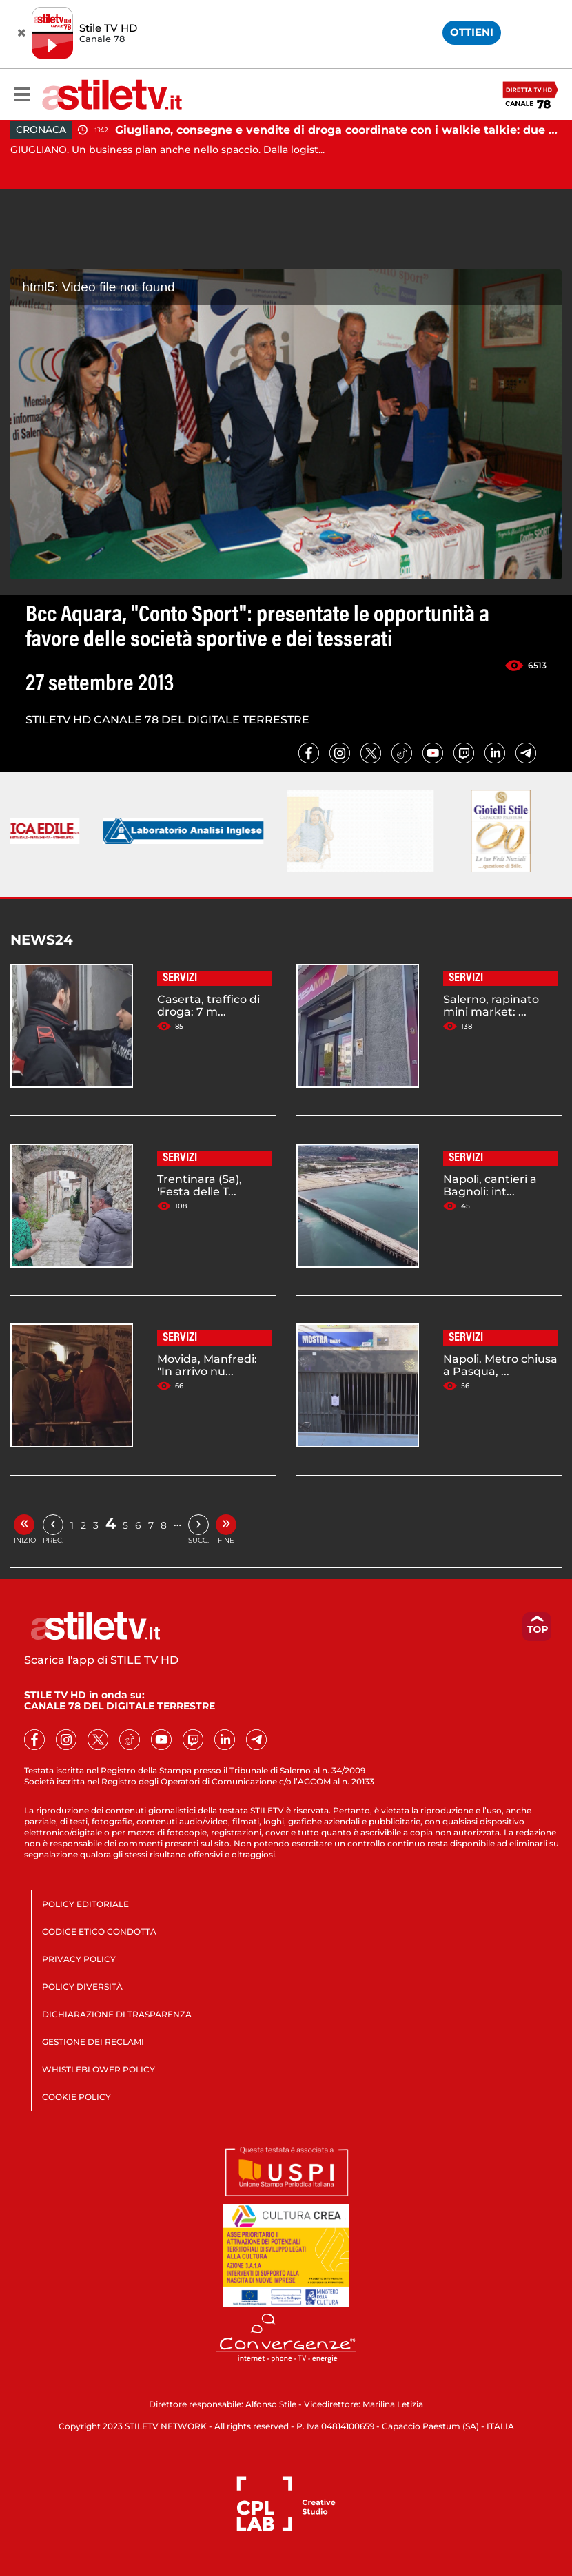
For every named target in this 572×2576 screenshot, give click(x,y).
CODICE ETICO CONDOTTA (99, 1931)
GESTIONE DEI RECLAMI (93, 2042)
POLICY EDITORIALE (85, 1904)
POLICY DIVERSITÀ (82, 1986)
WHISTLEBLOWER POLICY (98, 2069)
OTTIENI (471, 32)
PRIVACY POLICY (79, 1959)
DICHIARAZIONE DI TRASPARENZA (117, 2014)
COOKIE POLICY (76, 2097)
